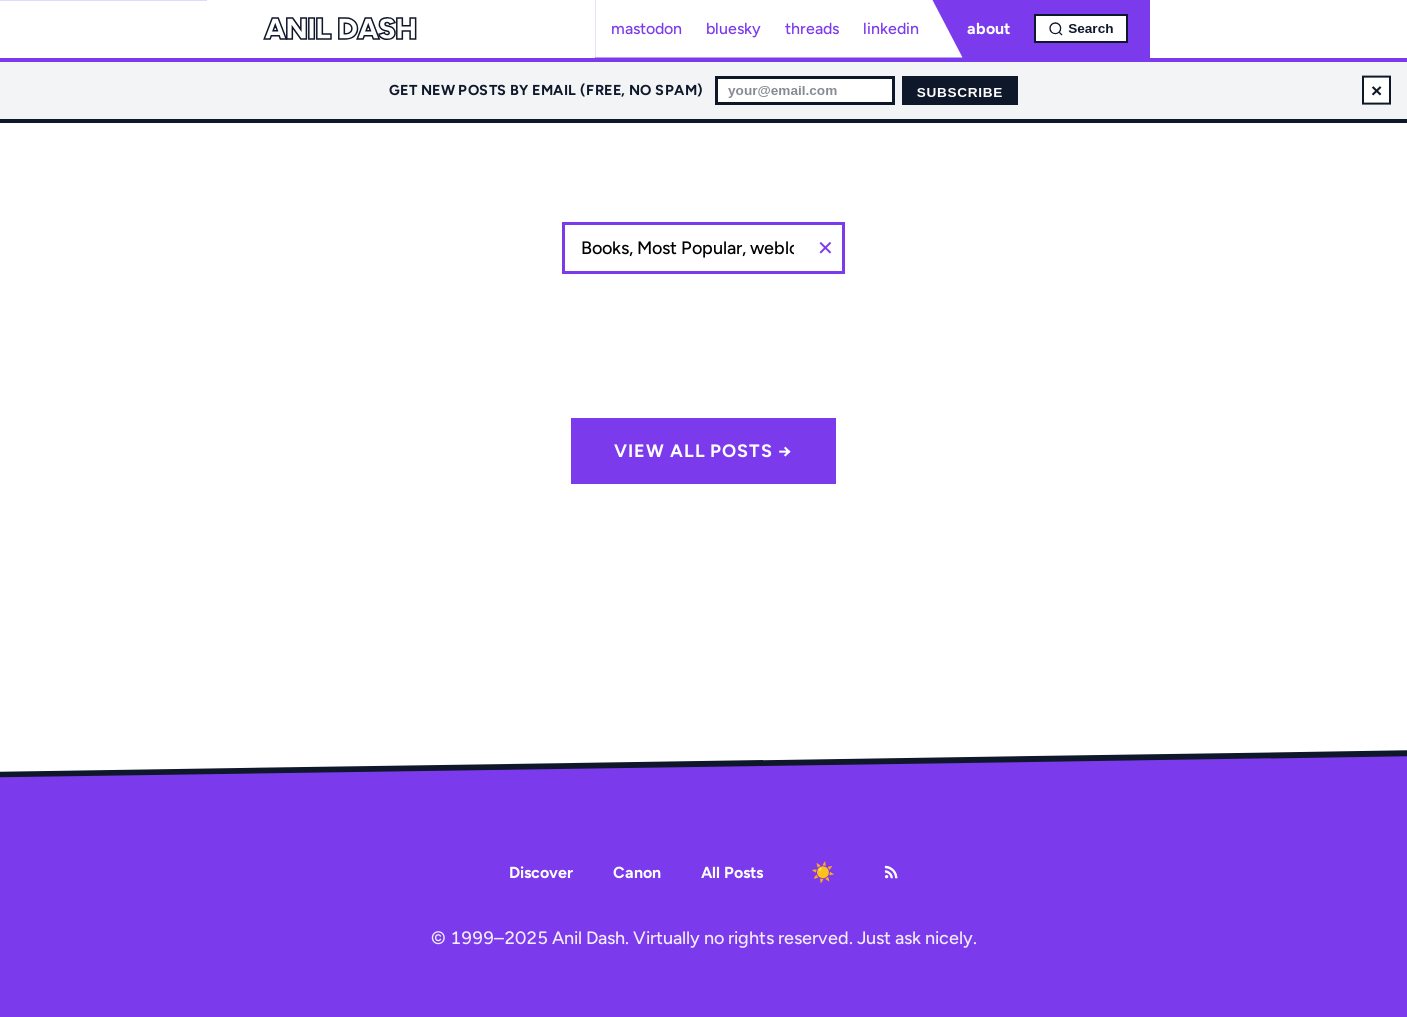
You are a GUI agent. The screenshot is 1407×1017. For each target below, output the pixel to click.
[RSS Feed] (891, 872)
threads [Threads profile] (812, 28)
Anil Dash (340, 29)
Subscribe (960, 92)
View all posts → (703, 451)
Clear (825, 247)
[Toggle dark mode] (823, 872)
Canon (637, 872)
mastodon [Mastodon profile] (646, 28)
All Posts (732, 872)
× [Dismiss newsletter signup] (1376, 89)
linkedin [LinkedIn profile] (891, 28)
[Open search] (1080, 28)
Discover (541, 872)
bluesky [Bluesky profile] (733, 28)
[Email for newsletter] (805, 90)
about (988, 28)
